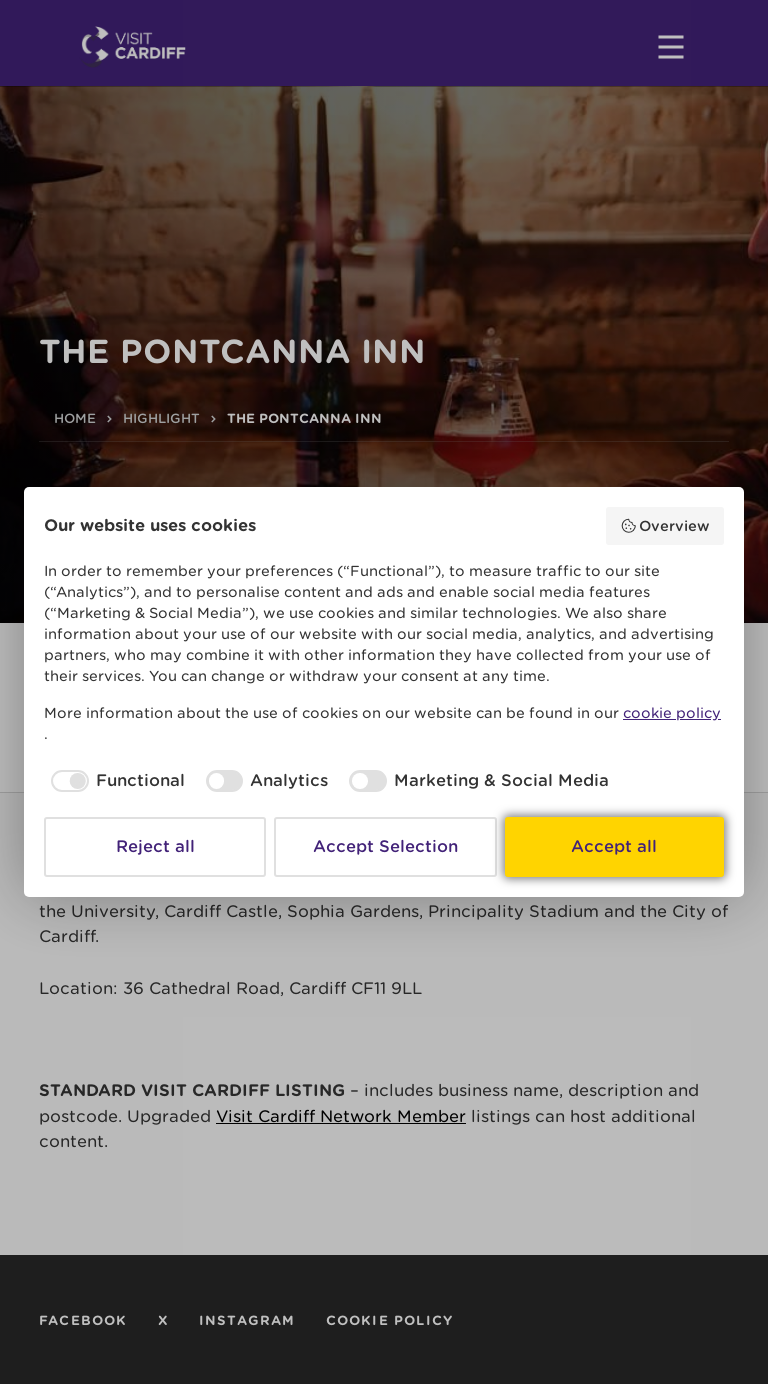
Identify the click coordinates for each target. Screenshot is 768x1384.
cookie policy (672, 713)
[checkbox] (114, 781)
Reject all (155, 846)
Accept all (614, 846)
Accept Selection (385, 846)
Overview (665, 526)
